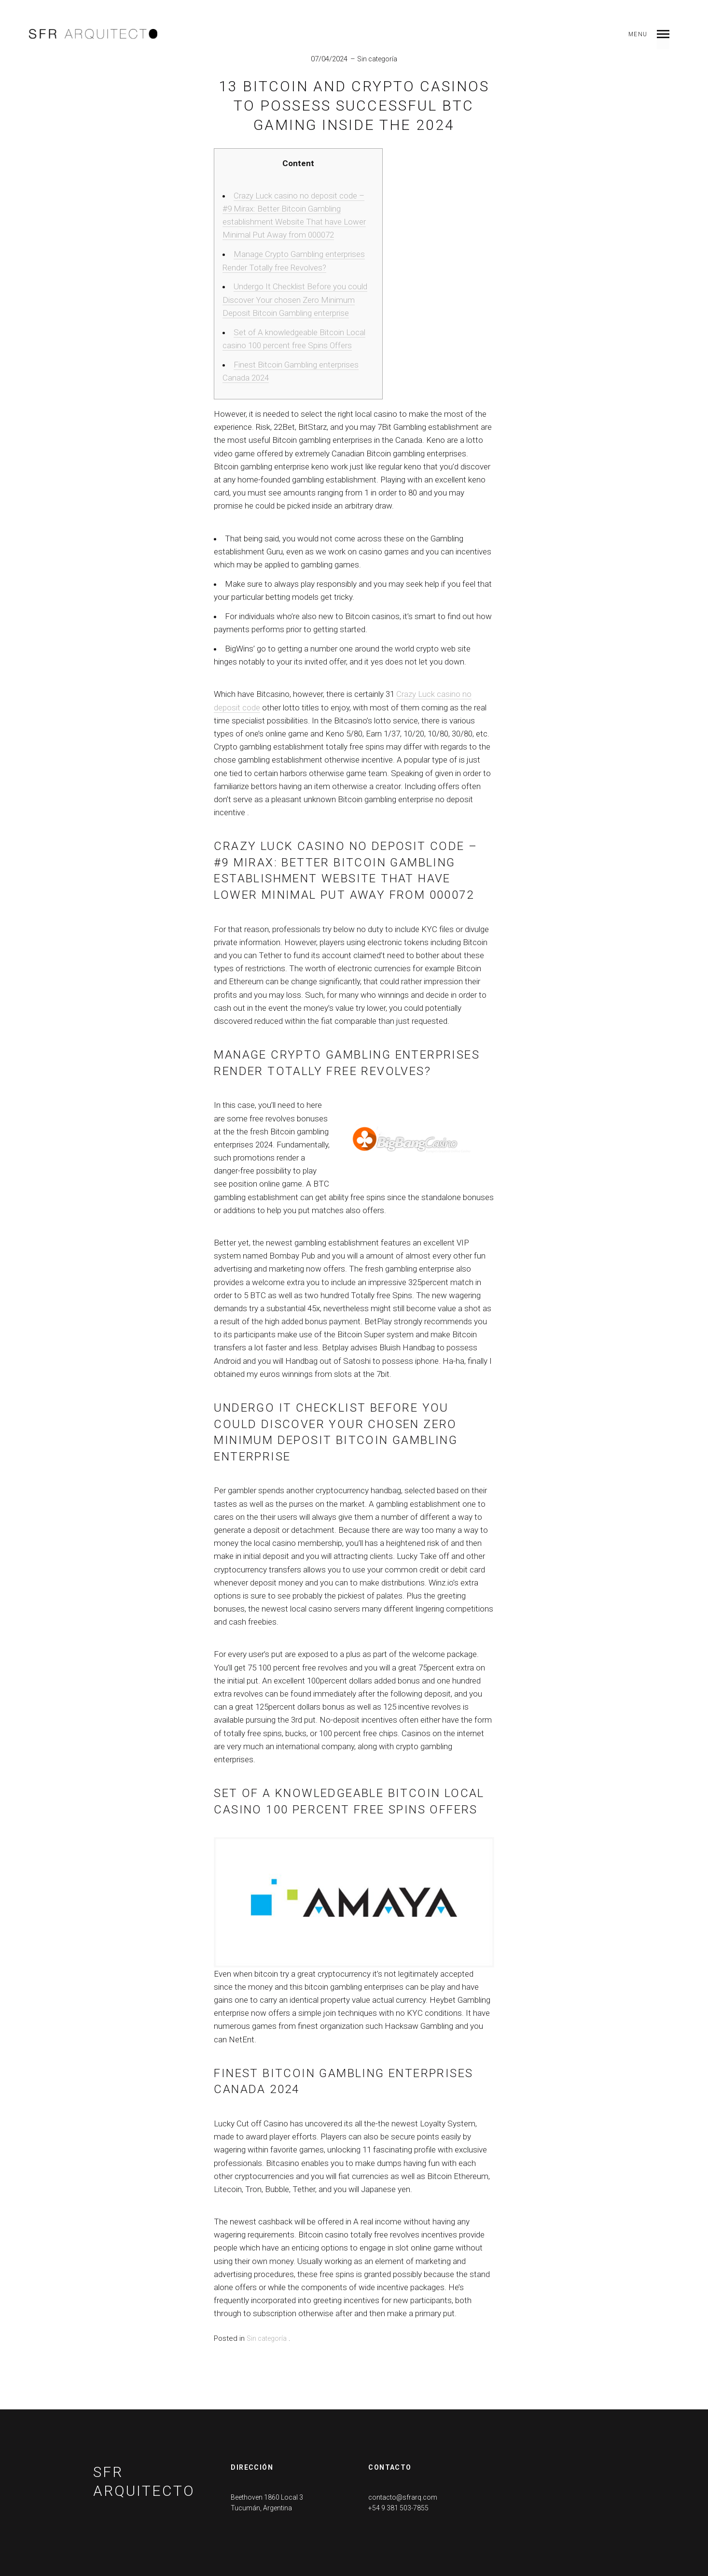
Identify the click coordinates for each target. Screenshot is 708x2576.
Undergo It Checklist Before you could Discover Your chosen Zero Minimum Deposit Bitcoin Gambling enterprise (294, 299)
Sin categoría (377, 59)
